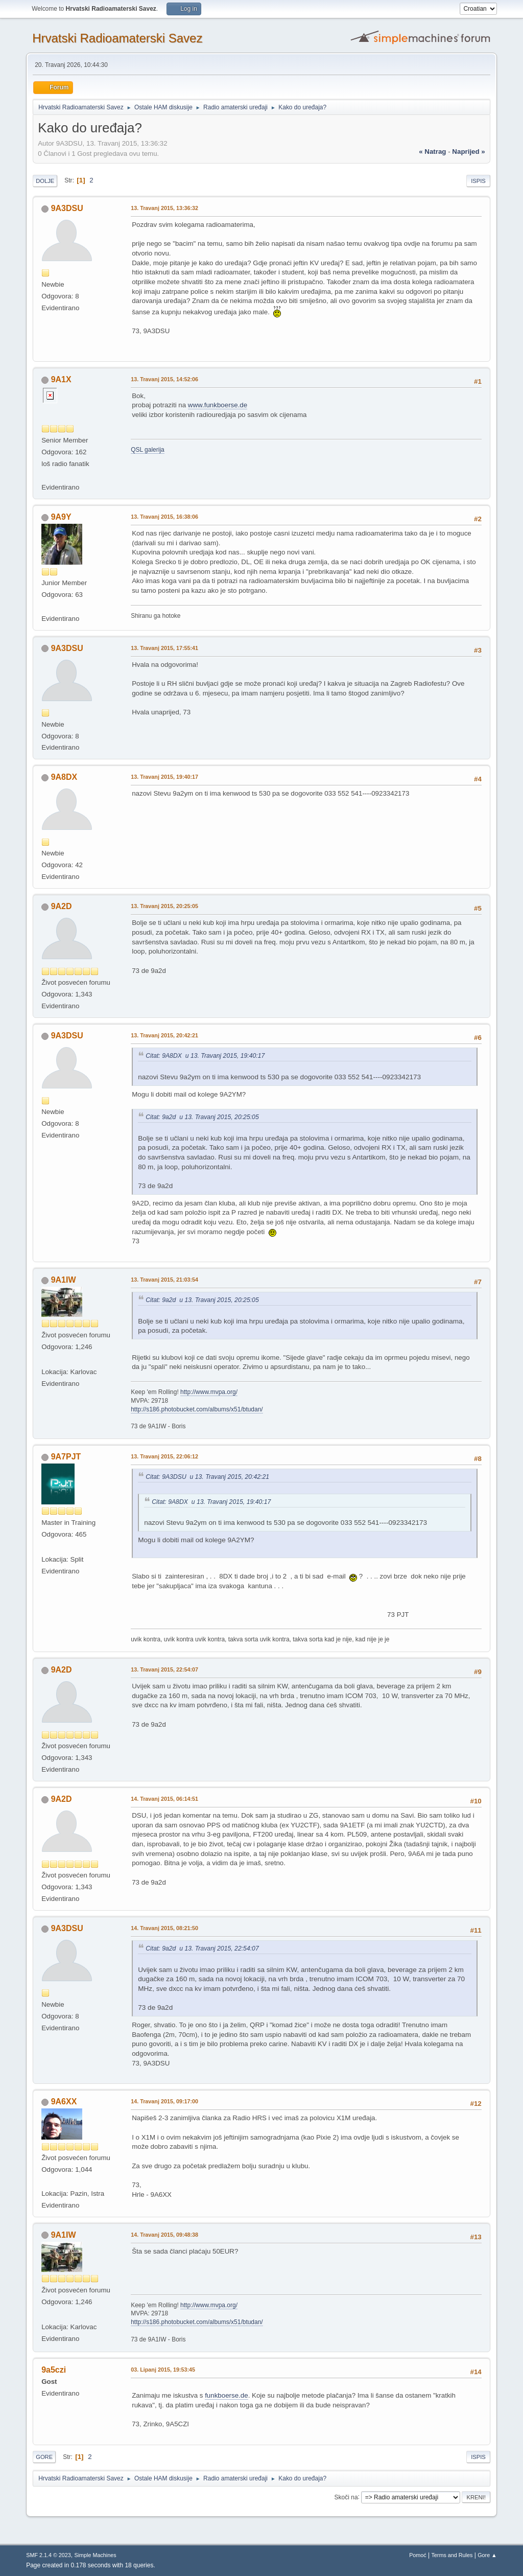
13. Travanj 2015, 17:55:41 (164, 648)
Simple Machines (95, 2555)
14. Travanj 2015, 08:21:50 (164, 1928)
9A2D (61, 906)
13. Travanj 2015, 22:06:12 (164, 1456)
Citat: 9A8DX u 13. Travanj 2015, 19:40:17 (205, 1055)
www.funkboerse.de (217, 405)
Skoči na (346, 2496)
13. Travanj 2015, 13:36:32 (164, 208)
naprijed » (468, 151)
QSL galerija (147, 449)
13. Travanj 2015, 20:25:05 (164, 906)
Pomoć (417, 2555)
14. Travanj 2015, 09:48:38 (164, 2235)
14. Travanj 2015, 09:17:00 (164, 2101)
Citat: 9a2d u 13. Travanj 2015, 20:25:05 (202, 1117)
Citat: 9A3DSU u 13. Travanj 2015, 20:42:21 (207, 1476)
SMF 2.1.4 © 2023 (48, 2555)
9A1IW (63, 1279)
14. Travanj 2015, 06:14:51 (164, 1799)
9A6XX (64, 2101)
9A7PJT (66, 1456)
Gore (44, 2457)
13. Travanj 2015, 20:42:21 (164, 1035)
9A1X (61, 379)
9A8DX (64, 777)
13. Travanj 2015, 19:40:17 (164, 777)
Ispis (478, 181)
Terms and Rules (451, 2555)
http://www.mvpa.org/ (208, 1392)
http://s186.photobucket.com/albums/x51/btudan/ (197, 1409)
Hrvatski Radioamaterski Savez (117, 38)
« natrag (432, 151)
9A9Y (61, 517)
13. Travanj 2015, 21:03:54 (164, 1280)
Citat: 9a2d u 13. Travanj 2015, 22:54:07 (202, 1948)
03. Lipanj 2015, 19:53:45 (163, 2369)
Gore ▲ (487, 2555)
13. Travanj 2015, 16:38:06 (164, 517)
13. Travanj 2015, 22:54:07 (164, 1669)
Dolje (45, 181)
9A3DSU (67, 208)
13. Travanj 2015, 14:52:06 (164, 379)
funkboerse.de (226, 2395)
